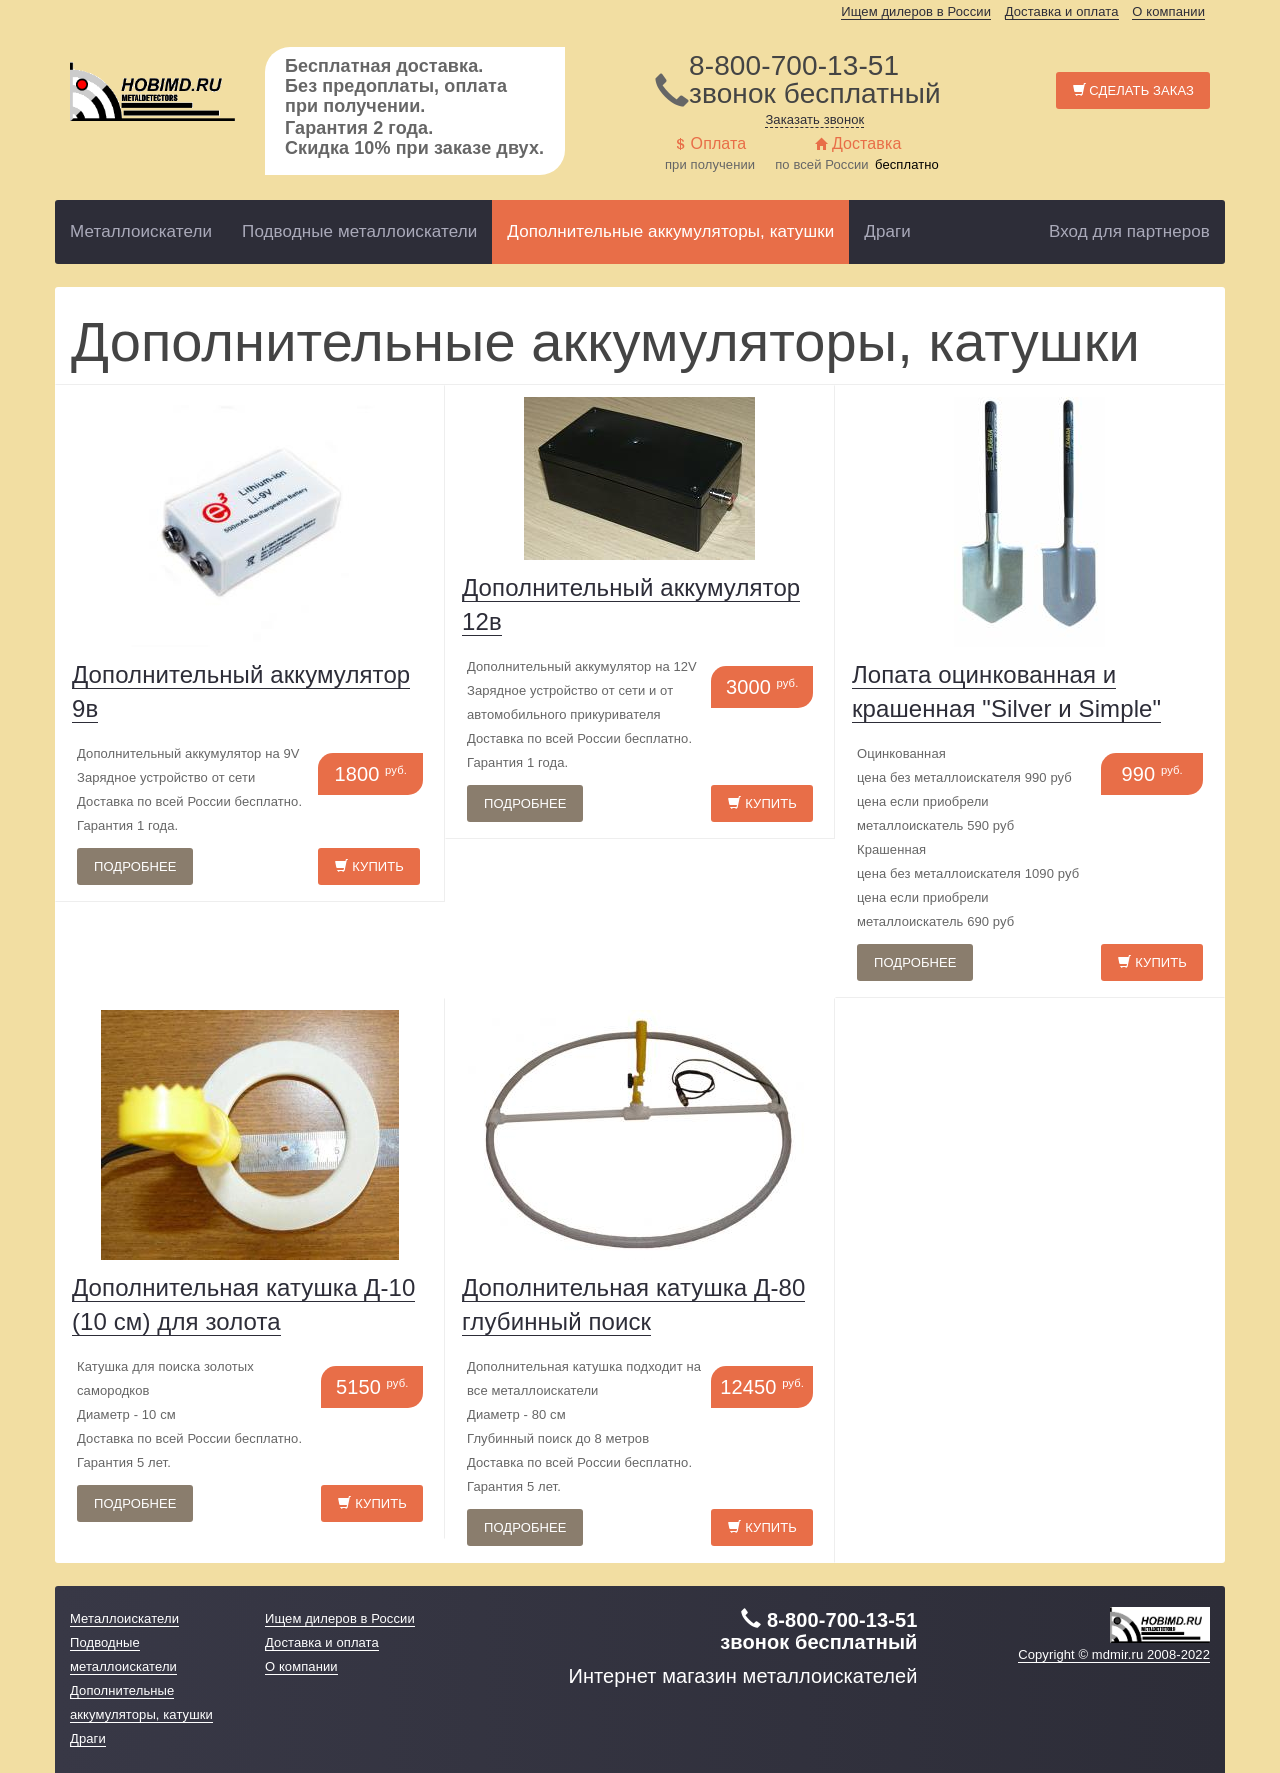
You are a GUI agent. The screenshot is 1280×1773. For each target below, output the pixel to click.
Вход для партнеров (1129, 231)
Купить (369, 866)
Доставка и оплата (1062, 11)
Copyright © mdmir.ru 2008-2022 (1114, 1654)
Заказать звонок (814, 119)
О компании (1168, 11)
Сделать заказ (1133, 90)
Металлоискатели (141, 231)
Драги (887, 231)
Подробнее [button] (135, 866)
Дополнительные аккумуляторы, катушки (670, 231)
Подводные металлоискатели (359, 231)
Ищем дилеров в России (916, 11)
